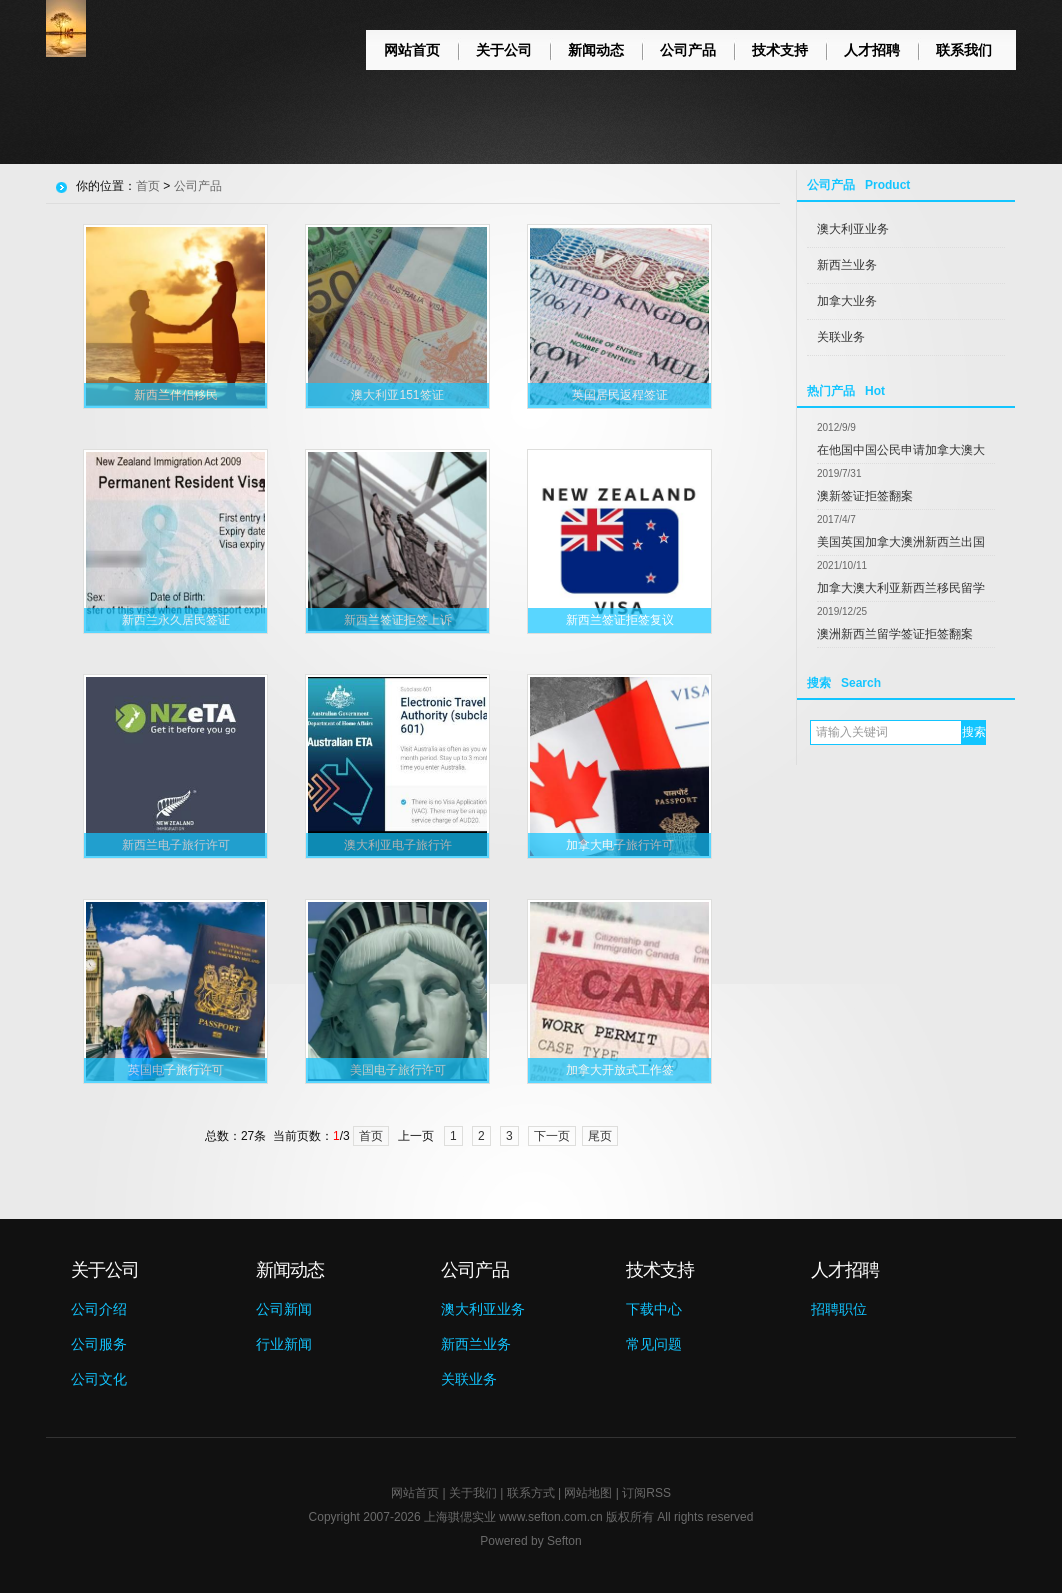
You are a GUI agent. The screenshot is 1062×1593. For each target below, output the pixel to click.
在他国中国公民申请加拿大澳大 (901, 450)
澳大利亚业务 (853, 229)
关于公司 (504, 50)
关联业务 (841, 337)
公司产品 (688, 50)
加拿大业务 (847, 301)
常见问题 (654, 1344)
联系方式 (531, 1493)
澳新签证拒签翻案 (865, 496)
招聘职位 (839, 1309)
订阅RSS (646, 1493)
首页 (148, 186)
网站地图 (588, 1493)
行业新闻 (284, 1344)
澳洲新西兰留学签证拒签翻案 (895, 634)
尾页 (600, 1136)
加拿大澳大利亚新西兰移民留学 (901, 588)
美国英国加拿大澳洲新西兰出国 (901, 542)
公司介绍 (99, 1309)
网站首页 (412, 50)
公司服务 (99, 1344)
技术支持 (780, 50)
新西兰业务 (847, 265)
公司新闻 (284, 1309)
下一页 (552, 1136)
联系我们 (964, 50)
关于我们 (473, 1493)
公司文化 (99, 1379)
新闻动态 (596, 50)
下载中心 (654, 1309)
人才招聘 (872, 50)
